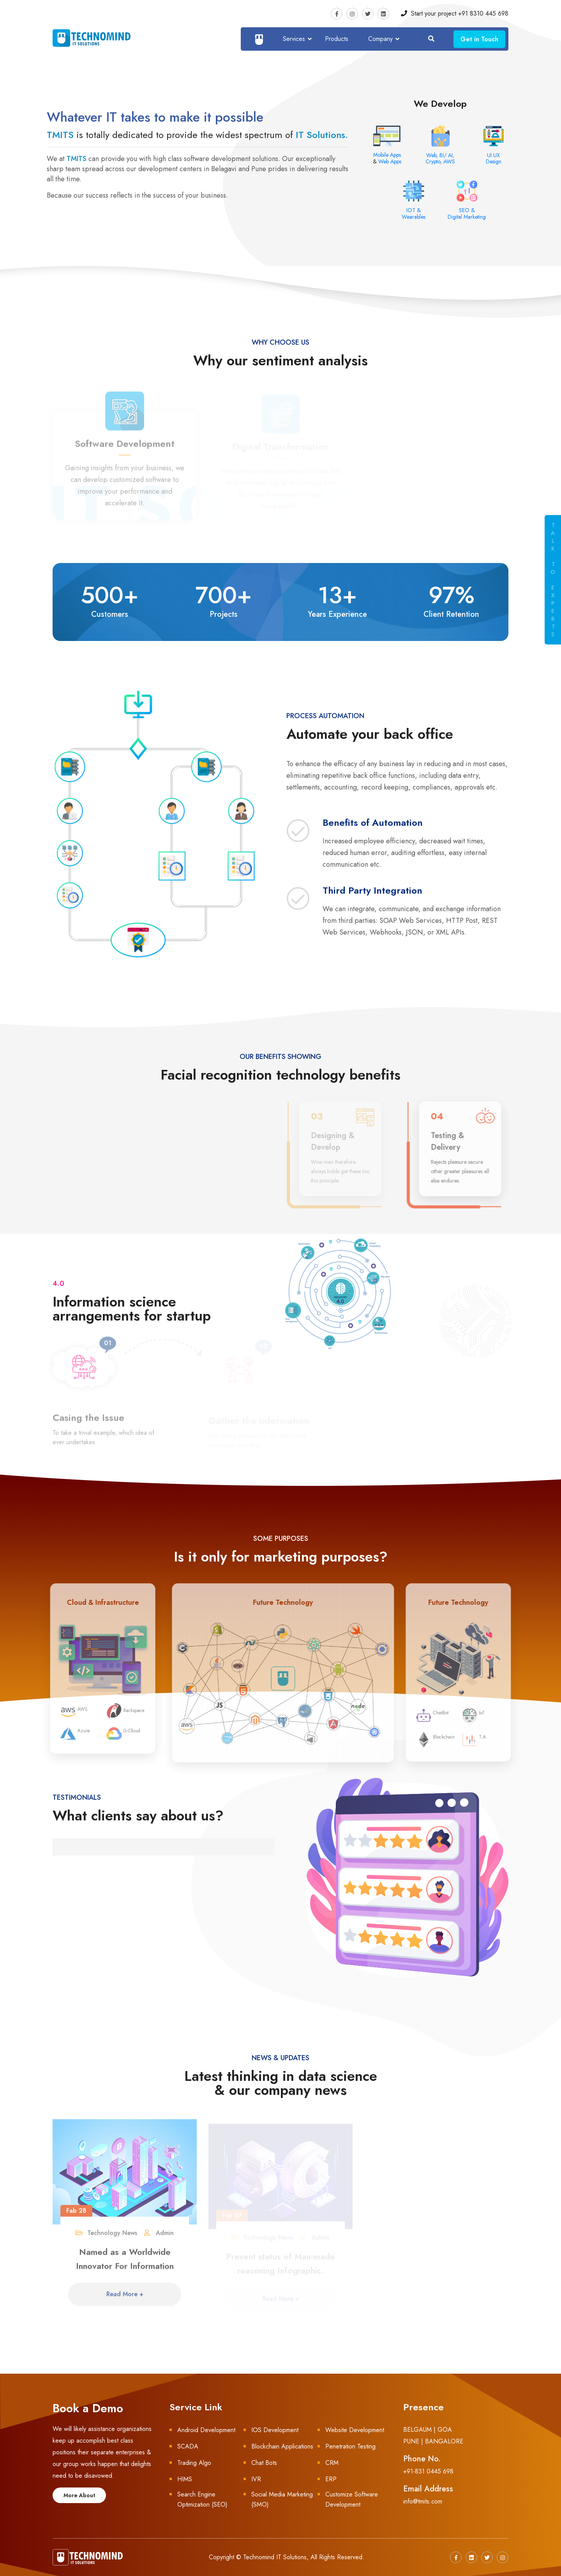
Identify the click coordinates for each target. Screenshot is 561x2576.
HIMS (184, 2479)
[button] (52, 1836)
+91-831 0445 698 (428, 2471)
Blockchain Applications (282, 2446)
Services (294, 38)
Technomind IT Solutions (275, 2557)
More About (79, 2495)
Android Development (206, 2430)
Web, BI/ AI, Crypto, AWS (440, 158)
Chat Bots (264, 2462)
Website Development (354, 2430)
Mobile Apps (387, 155)
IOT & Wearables (413, 213)
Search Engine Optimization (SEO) (202, 2499)
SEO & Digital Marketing (467, 213)
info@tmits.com (422, 2501)
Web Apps (389, 161)
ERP (331, 2479)
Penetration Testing (350, 2446)
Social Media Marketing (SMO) (282, 2499)
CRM (332, 2462)
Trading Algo (194, 2462)
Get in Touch (479, 39)
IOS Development (274, 2430)
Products (336, 38)
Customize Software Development (351, 2499)
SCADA (187, 2446)
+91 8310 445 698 (483, 13)
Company (380, 38)
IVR (256, 2479)
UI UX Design (493, 158)
